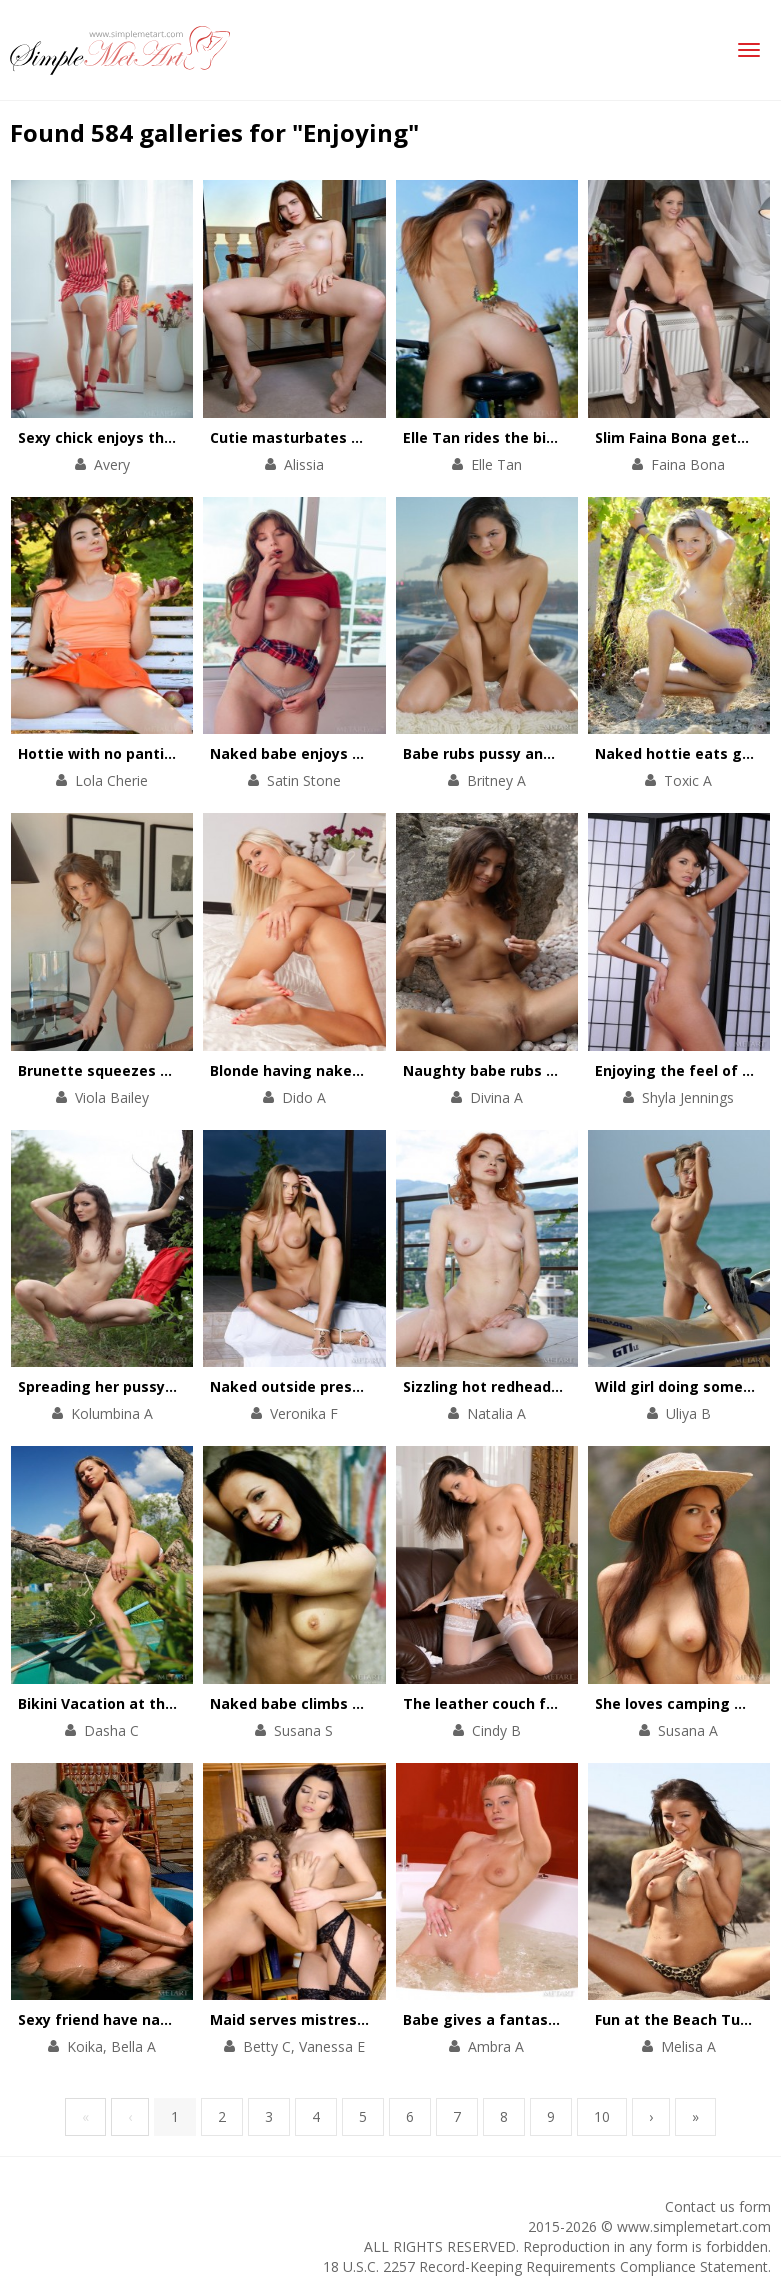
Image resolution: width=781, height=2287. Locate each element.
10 (602, 2116)
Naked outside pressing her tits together (360, 1386)
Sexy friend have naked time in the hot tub (173, 2019)
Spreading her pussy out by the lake (148, 1386)
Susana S (303, 1730)
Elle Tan (496, 464)
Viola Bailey (112, 1097)
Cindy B (496, 1730)
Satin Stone (304, 780)
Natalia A (496, 1413)
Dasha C (111, 1730)
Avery (112, 464)
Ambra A (496, 2046)
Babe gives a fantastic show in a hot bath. (556, 2019)
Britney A (496, 780)
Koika (85, 2046)
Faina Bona (688, 464)
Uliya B (688, 1413)
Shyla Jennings (688, 1097)
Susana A (688, 1730)
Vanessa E (332, 2046)
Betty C (267, 2046)
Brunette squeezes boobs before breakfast (176, 1070)
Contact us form (718, 2206)
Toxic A (688, 780)
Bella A (133, 2046)
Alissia (304, 464)
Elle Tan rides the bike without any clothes (558, 437)
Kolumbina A (112, 1413)
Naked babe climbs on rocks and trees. (351, 1703)
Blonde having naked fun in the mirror (347, 1070)
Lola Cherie (111, 780)
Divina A (496, 1097)
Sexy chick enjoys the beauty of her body (166, 437)
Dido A (304, 1097)
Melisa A (688, 2046)
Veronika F (304, 1413)
